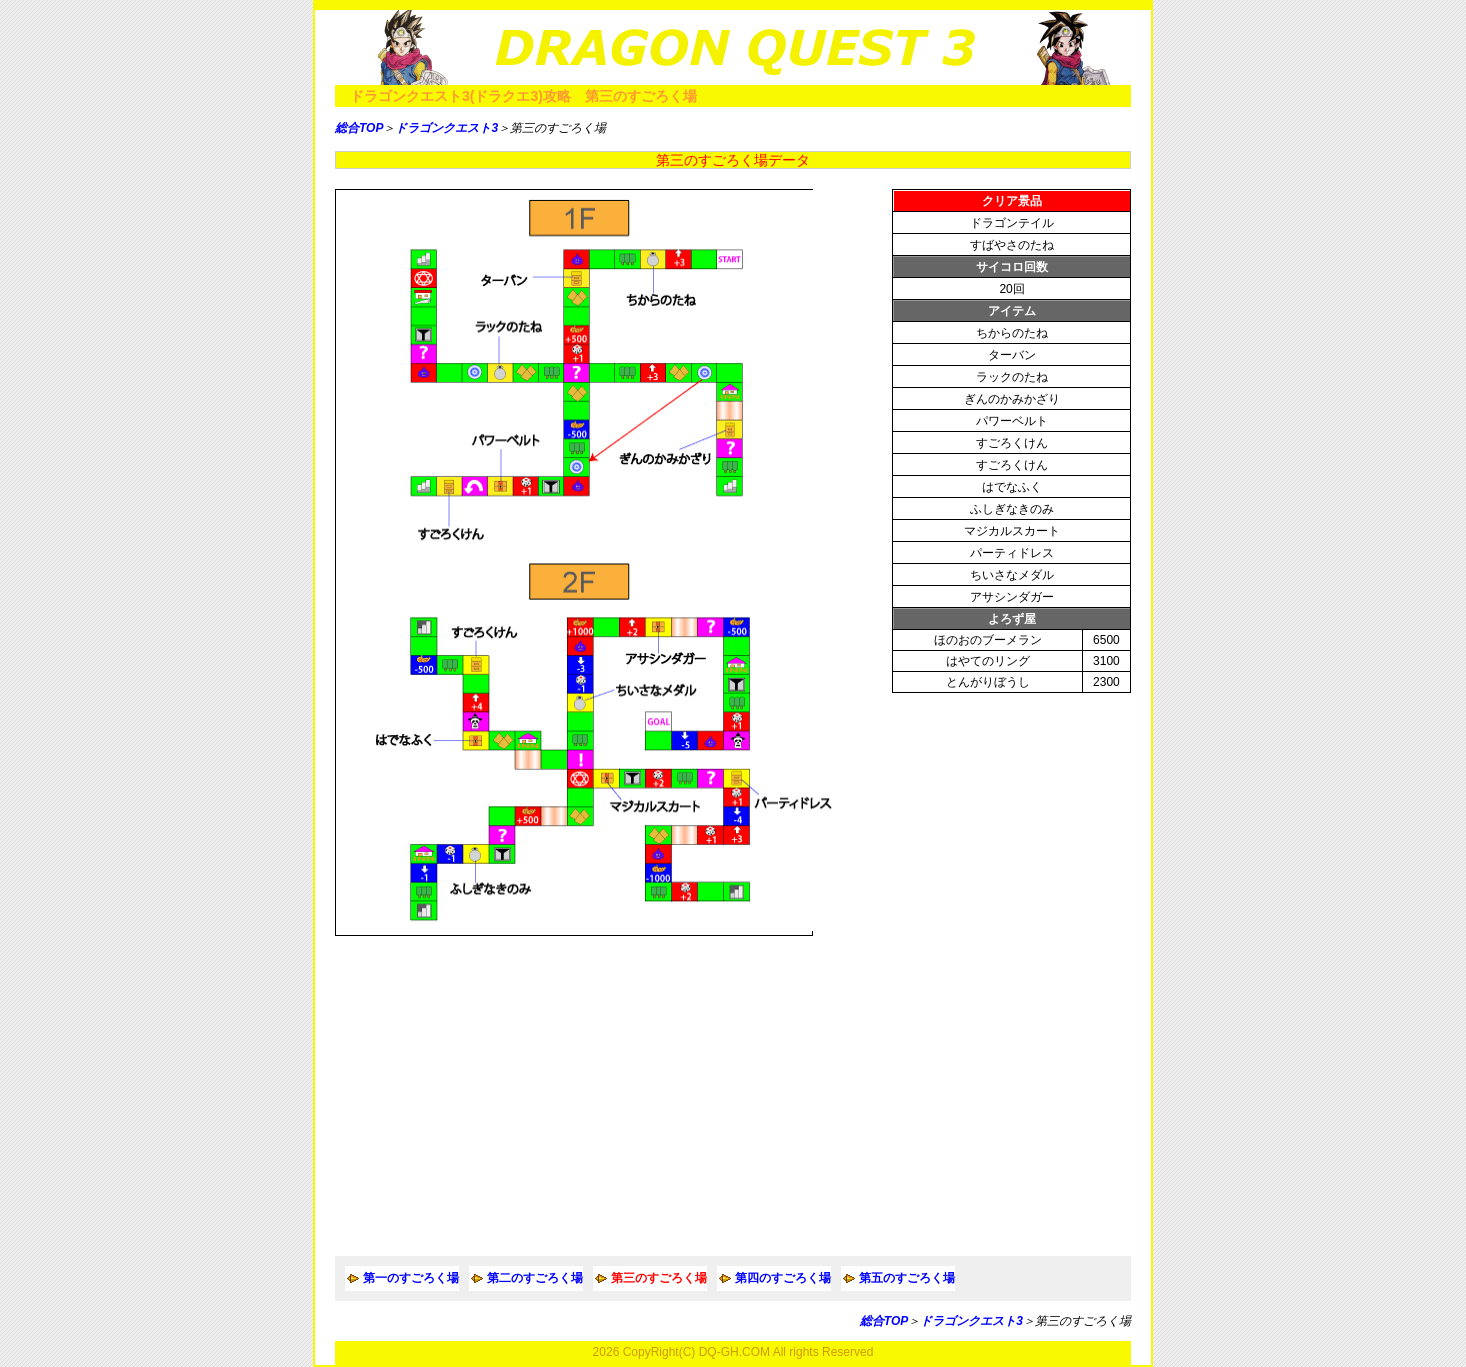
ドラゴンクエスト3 (446, 128)
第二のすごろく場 (535, 1278)
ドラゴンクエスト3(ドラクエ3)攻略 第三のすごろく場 (523, 96)
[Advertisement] (733, 1096)
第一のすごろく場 (411, 1278)
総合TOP (359, 128)
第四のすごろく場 (783, 1278)
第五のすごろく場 (907, 1278)
